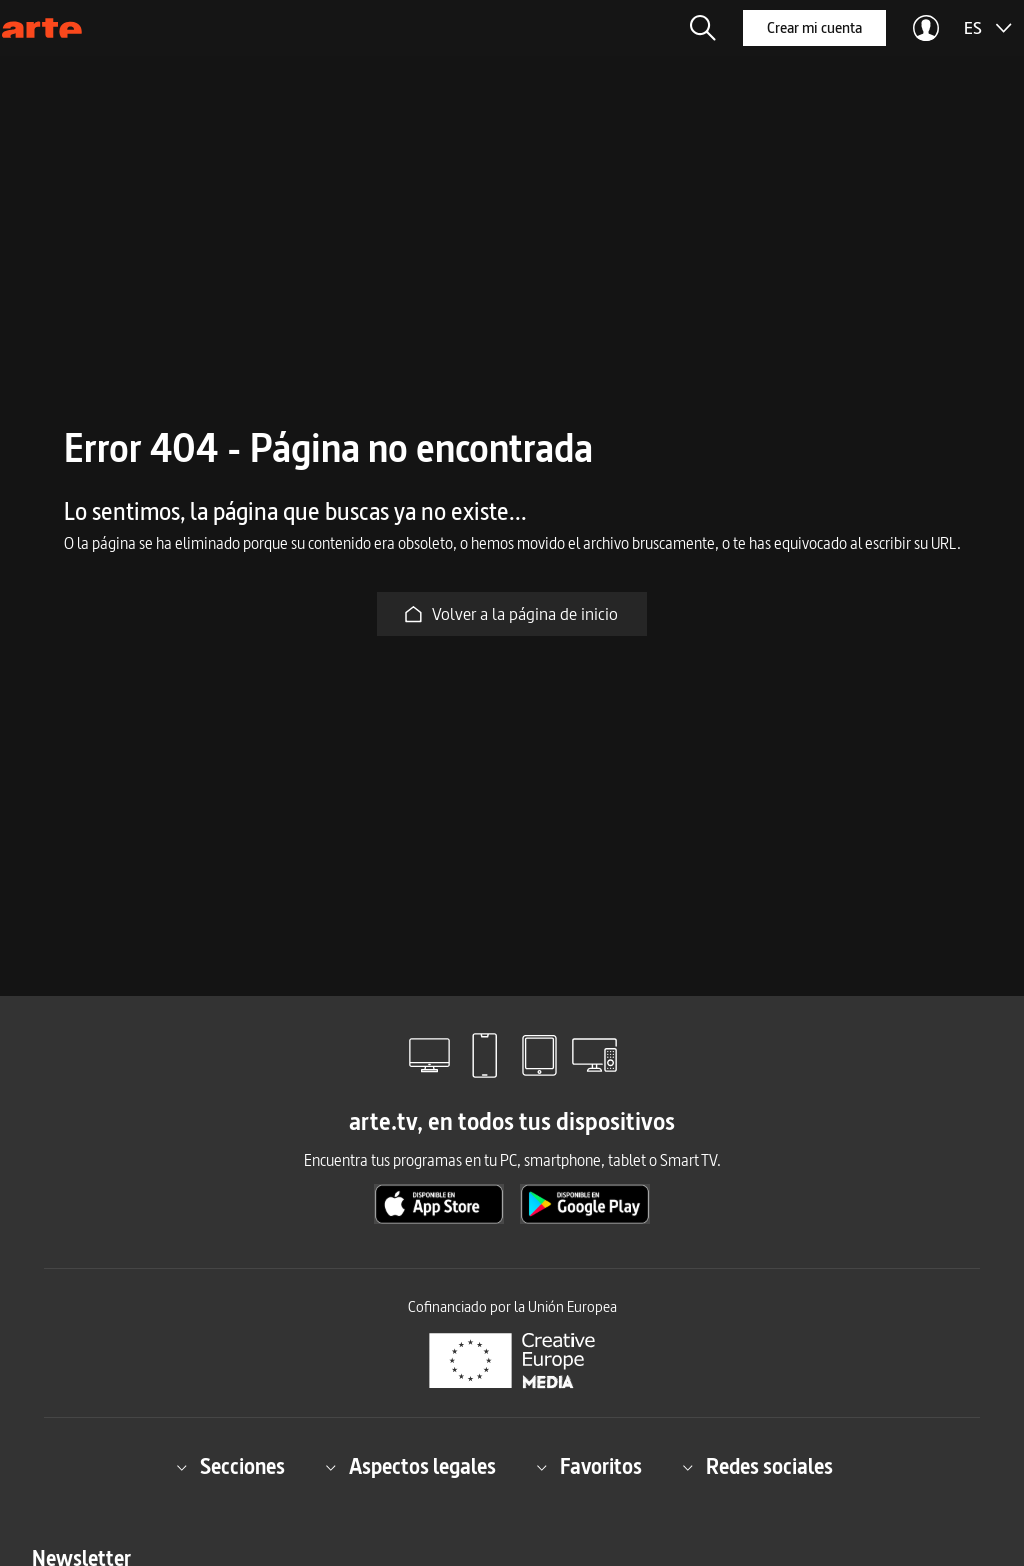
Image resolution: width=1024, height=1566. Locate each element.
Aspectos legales (410, 1467)
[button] (703, 28)
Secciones (230, 1467)
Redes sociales (757, 1467)
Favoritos (589, 1467)
